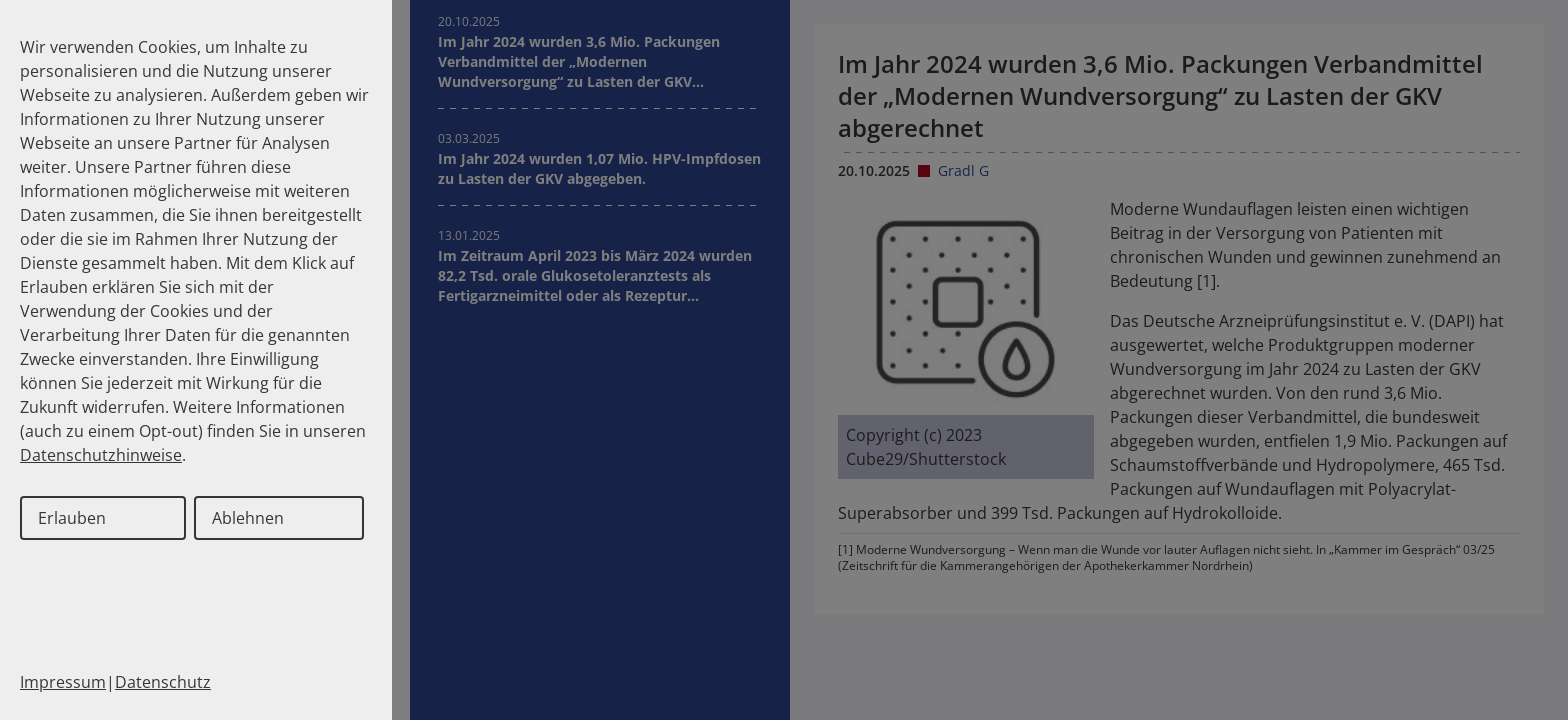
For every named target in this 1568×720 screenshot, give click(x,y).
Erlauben (72, 518)
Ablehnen (248, 518)
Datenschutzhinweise (101, 455)
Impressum (63, 682)
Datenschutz (163, 682)
